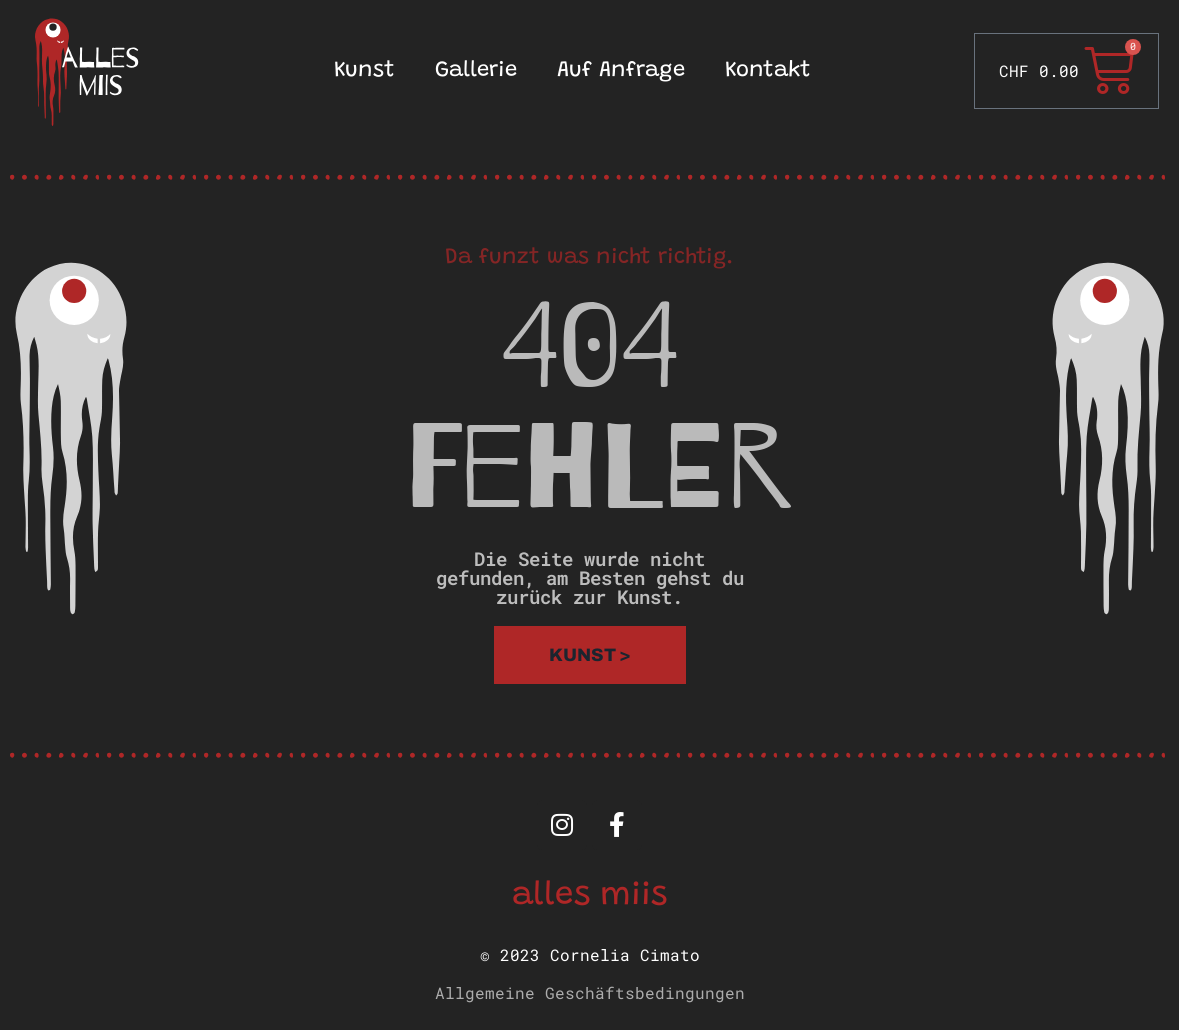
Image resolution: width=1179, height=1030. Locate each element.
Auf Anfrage (621, 71)
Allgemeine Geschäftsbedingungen (590, 992)
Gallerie (476, 71)
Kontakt (768, 71)
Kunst (364, 71)
